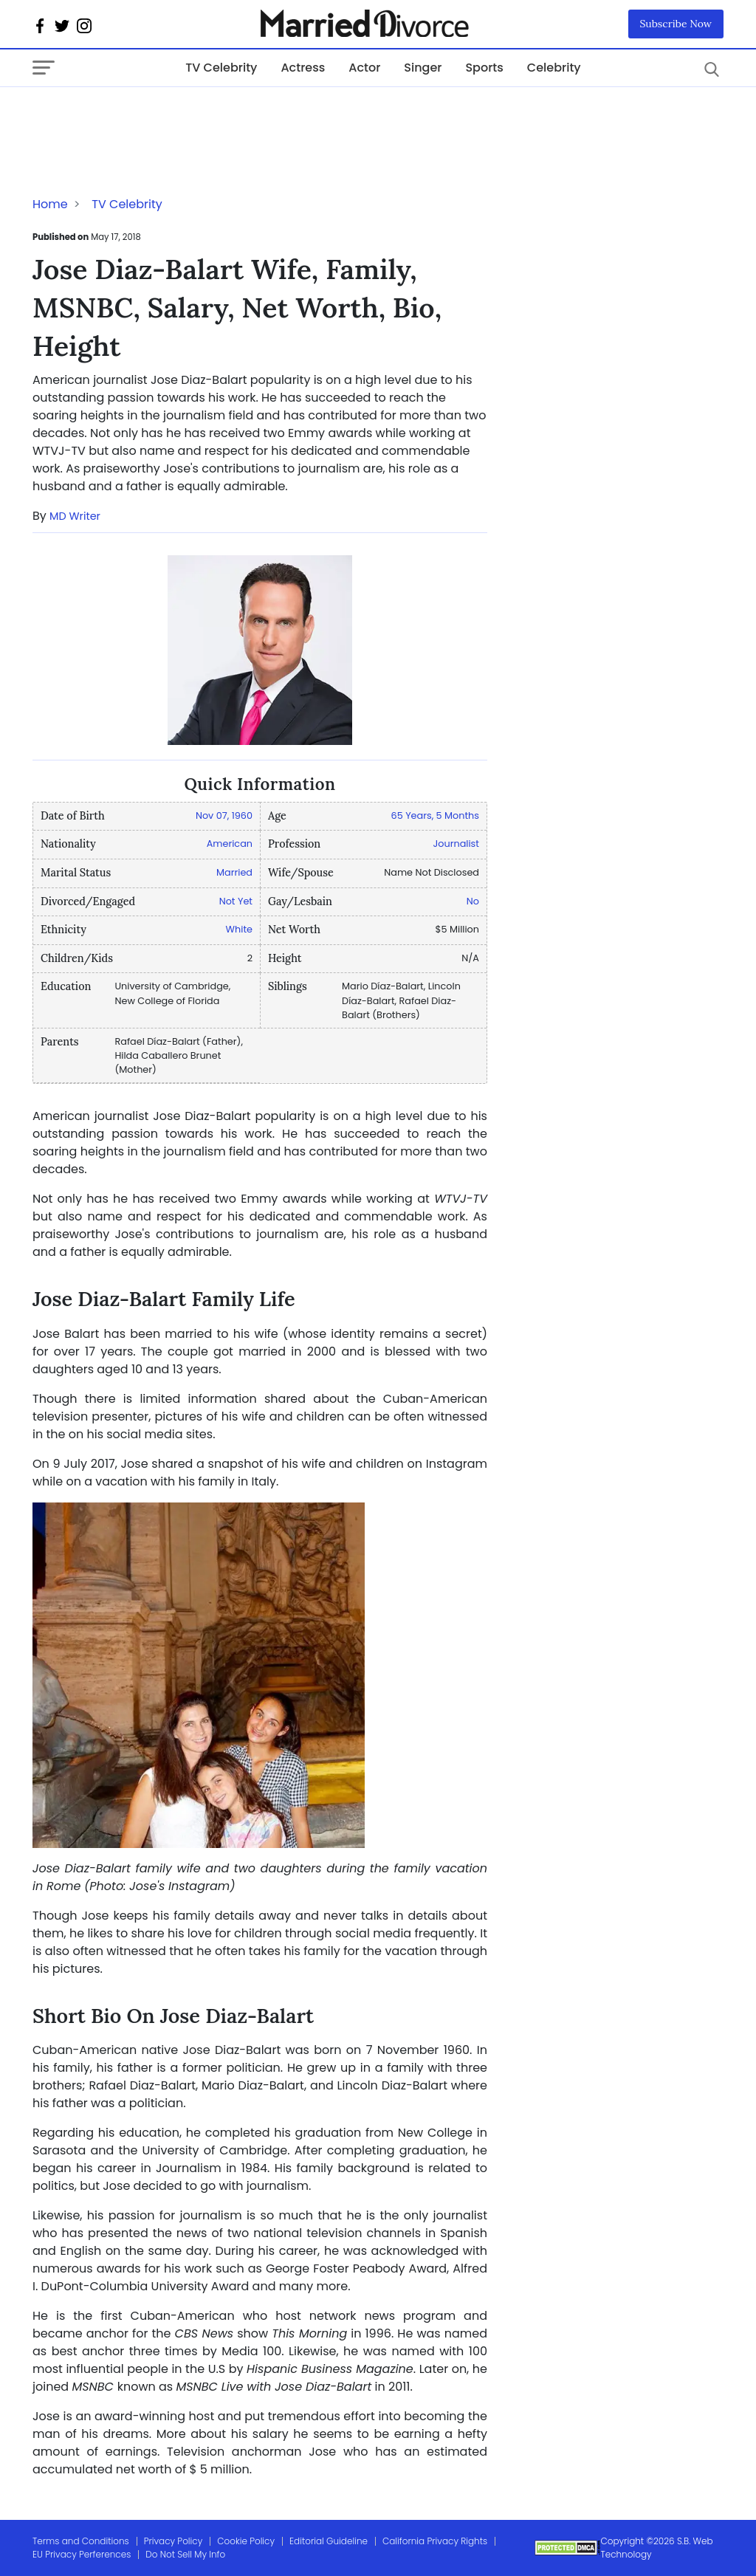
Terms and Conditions (80, 2541)
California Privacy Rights (434, 2541)
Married (234, 872)
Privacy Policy (173, 2541)
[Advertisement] (150, 116)
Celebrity (554, 67)
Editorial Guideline (328, 2541)
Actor (364, 67)
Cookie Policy (246, 2541)
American (229, 843)
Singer (422, 67)
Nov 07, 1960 (224, 815)
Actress (303, 67)
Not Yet (235, 901)
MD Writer (74, 516)
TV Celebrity (221, 67)
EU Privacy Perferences (81, 2554)
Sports (484, 67)
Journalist (456, 843)
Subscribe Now (676, 23)
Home (50, 204)
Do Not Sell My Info (185, 2554)
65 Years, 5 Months (435, 815)
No (473, 901)
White (239, 929)
